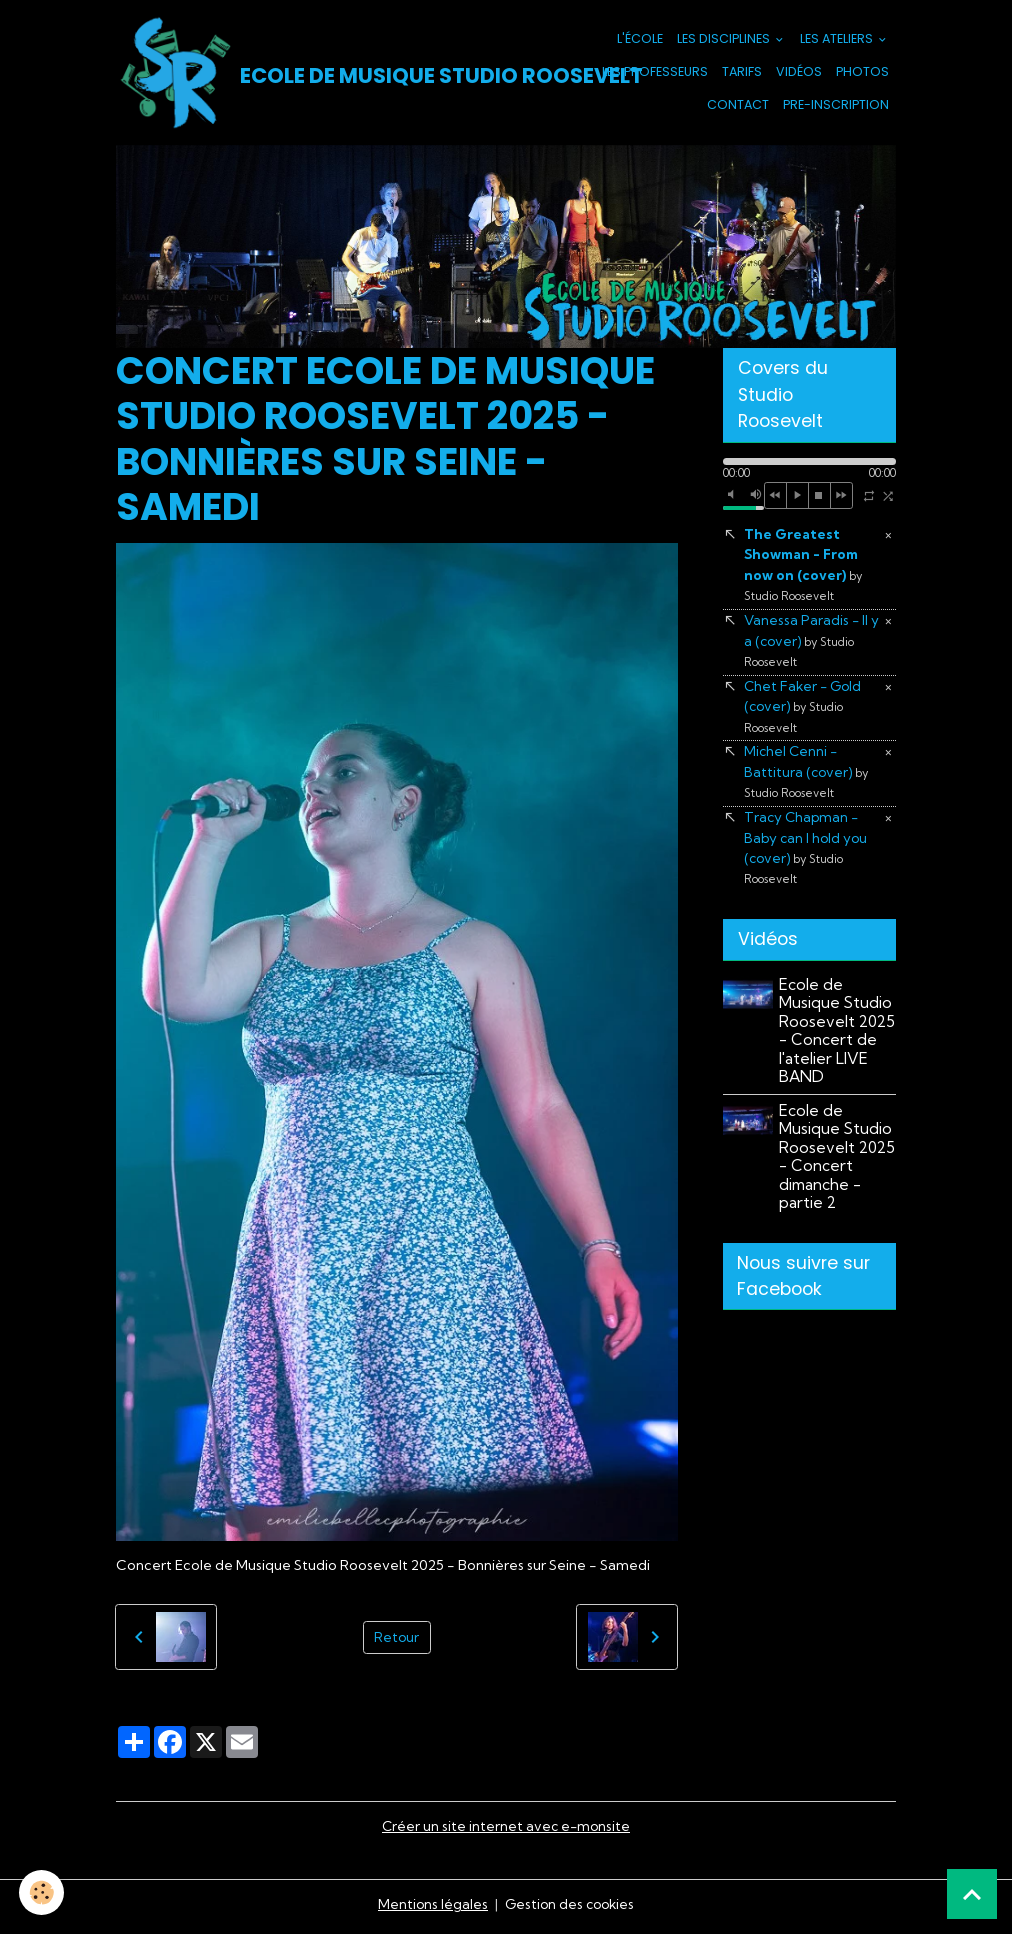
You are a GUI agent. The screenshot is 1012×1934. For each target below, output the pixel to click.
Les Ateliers (838, 40)
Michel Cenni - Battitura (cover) (807, 781)
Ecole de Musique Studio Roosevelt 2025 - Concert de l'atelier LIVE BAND (837, 1044)
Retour (397, 1640)
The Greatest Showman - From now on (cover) (803, 568)
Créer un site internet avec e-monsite (506, 1830)
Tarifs (742, 73)
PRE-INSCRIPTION (836, 105)
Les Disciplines (725, 40)
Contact (738, 105)
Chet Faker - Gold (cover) (804, 713)
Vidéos (799, 73)
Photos (862, 73)
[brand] (321, 74)
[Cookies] (42, 1892)
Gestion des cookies (570, 1908)
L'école (640, 40)
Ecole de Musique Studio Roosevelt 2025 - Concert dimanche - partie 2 (837, 1169)
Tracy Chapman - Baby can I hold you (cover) (807, 859)
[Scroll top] (972, 1894)
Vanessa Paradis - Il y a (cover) (812, 646)
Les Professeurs (655, 73)
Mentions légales (430, 1908)
